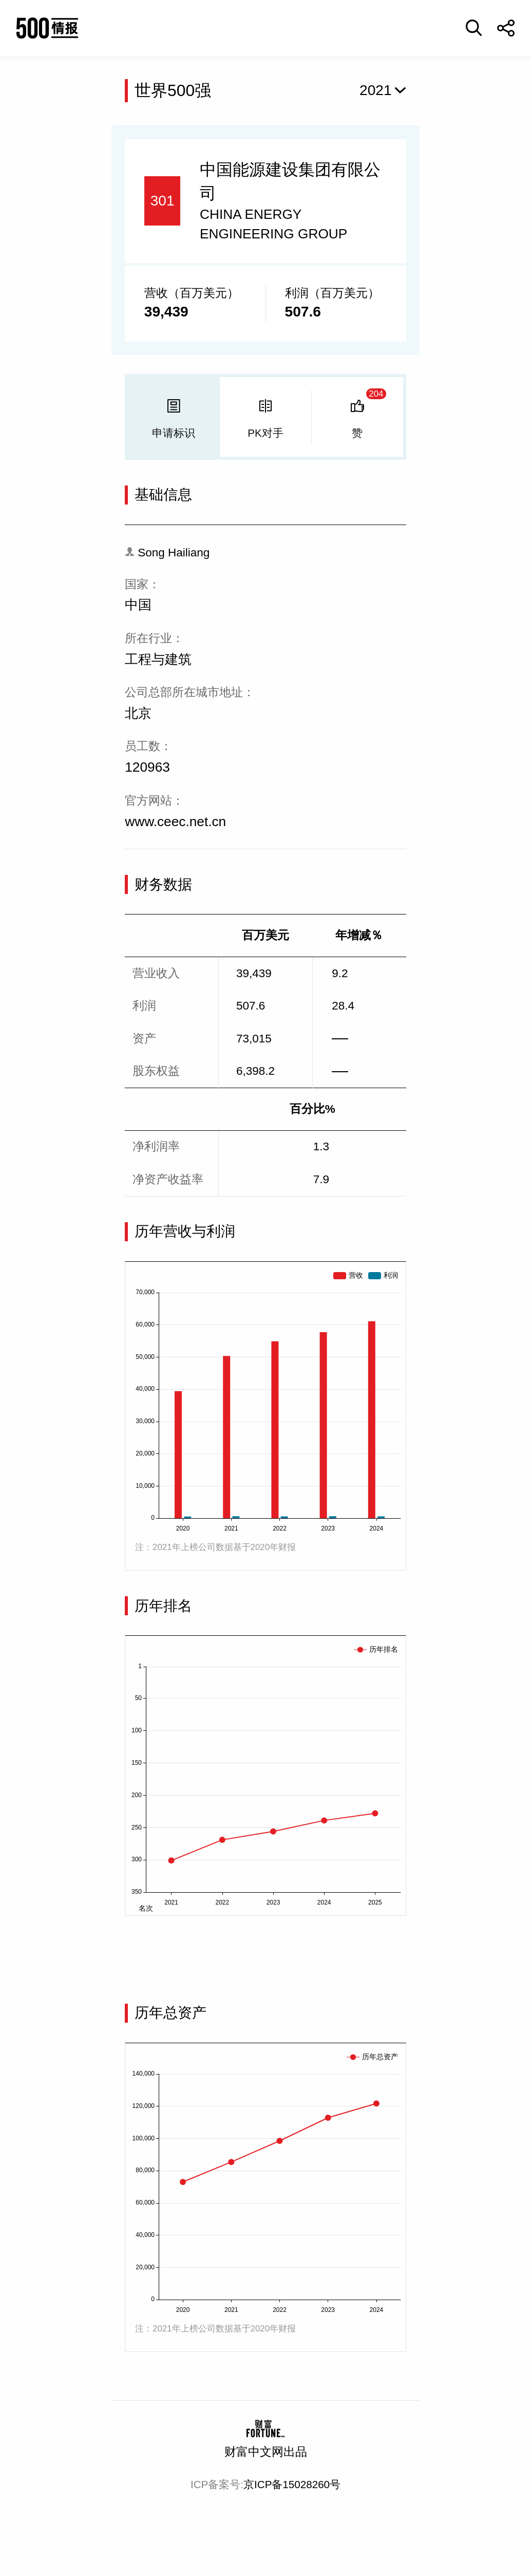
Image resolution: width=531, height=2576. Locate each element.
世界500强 (173, 90)
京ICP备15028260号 (291, 2484)
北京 (138, 713)
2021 (375, 90)
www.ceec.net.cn (175, 821)
